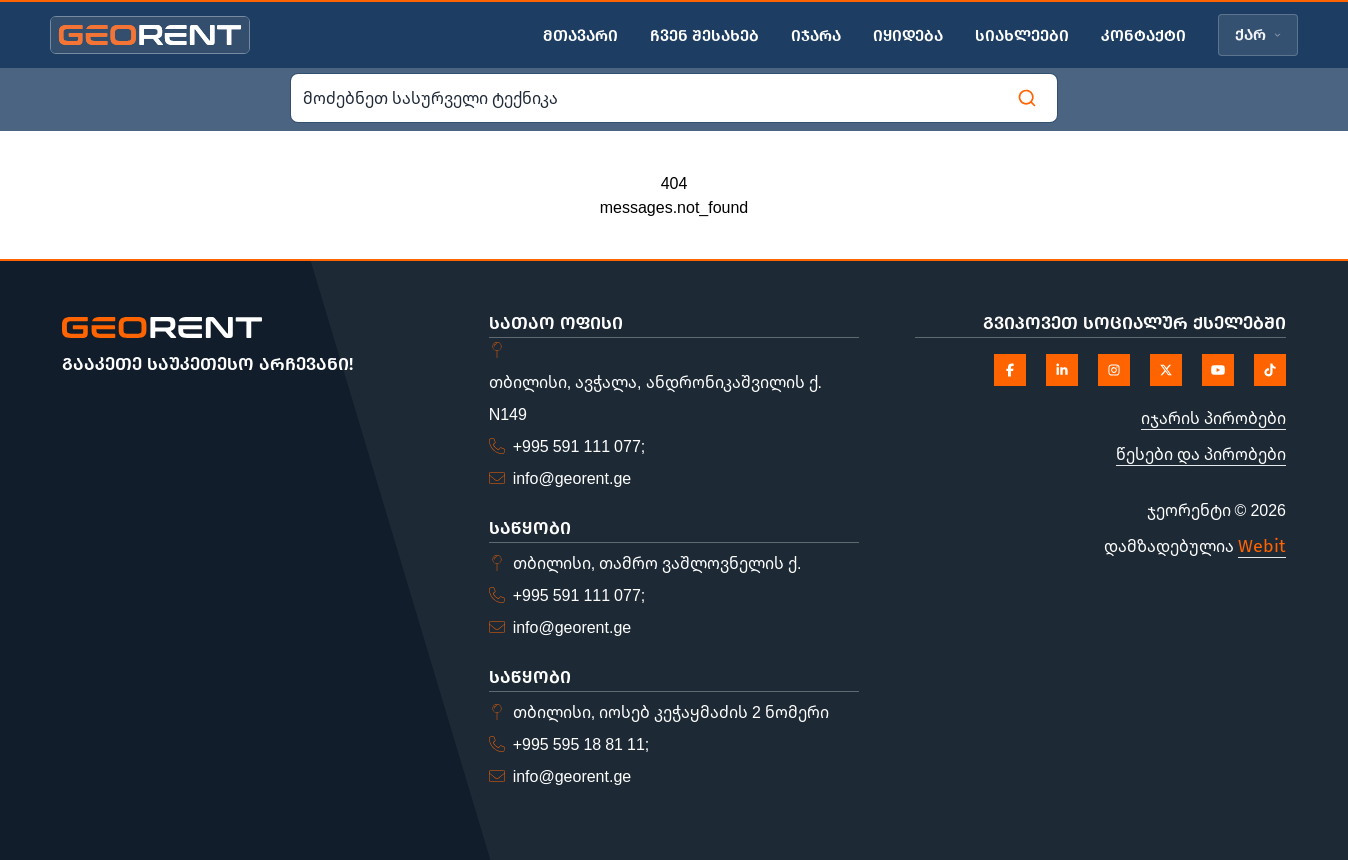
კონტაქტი (1143, 35)
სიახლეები (1022, 35)
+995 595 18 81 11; (581, 744)
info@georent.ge (572, 478)
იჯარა (816, 35)
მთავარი (580, 35)
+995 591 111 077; (579, 446)
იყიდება (908, 35)
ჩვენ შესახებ (704, 35)
